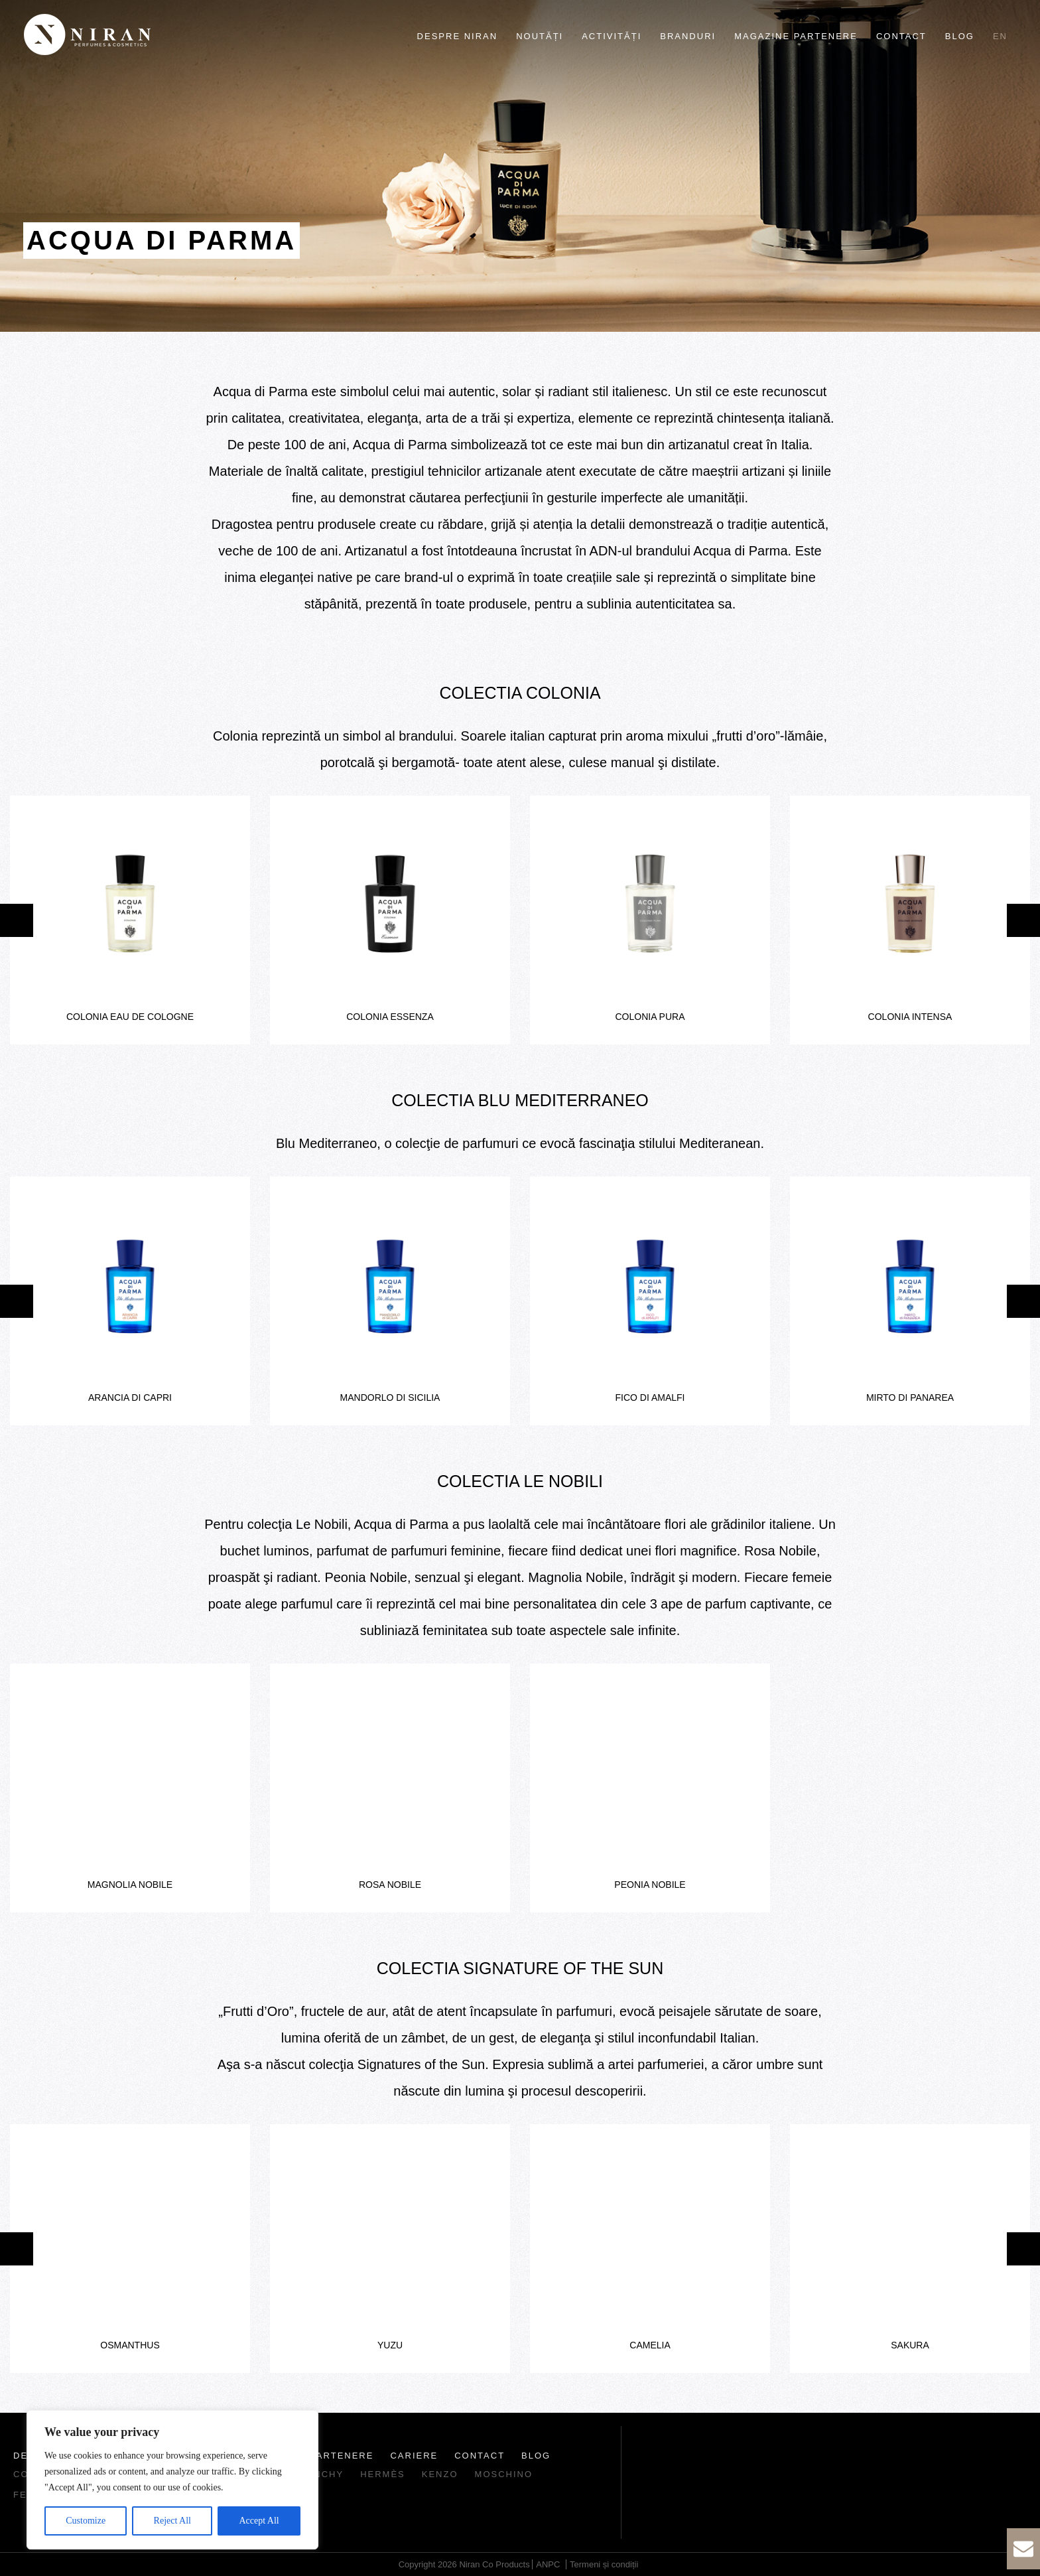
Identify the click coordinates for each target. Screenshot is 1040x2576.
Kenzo (440, 2474)
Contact (901, 36)
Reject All (172, 2521)
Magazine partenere (796, 36)
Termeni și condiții (604, 2564)
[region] (172, 2479)
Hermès (382, 2474)
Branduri (688, 36)
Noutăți (539, 36)
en (1000, 36)
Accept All (259, 2521)
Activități (611, 36)
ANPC (548, 2564)
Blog (959, 36)
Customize (85, 2521)
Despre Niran (457, 36)
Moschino (504, 2474)
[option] (130, 920)
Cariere (414, 2456)
